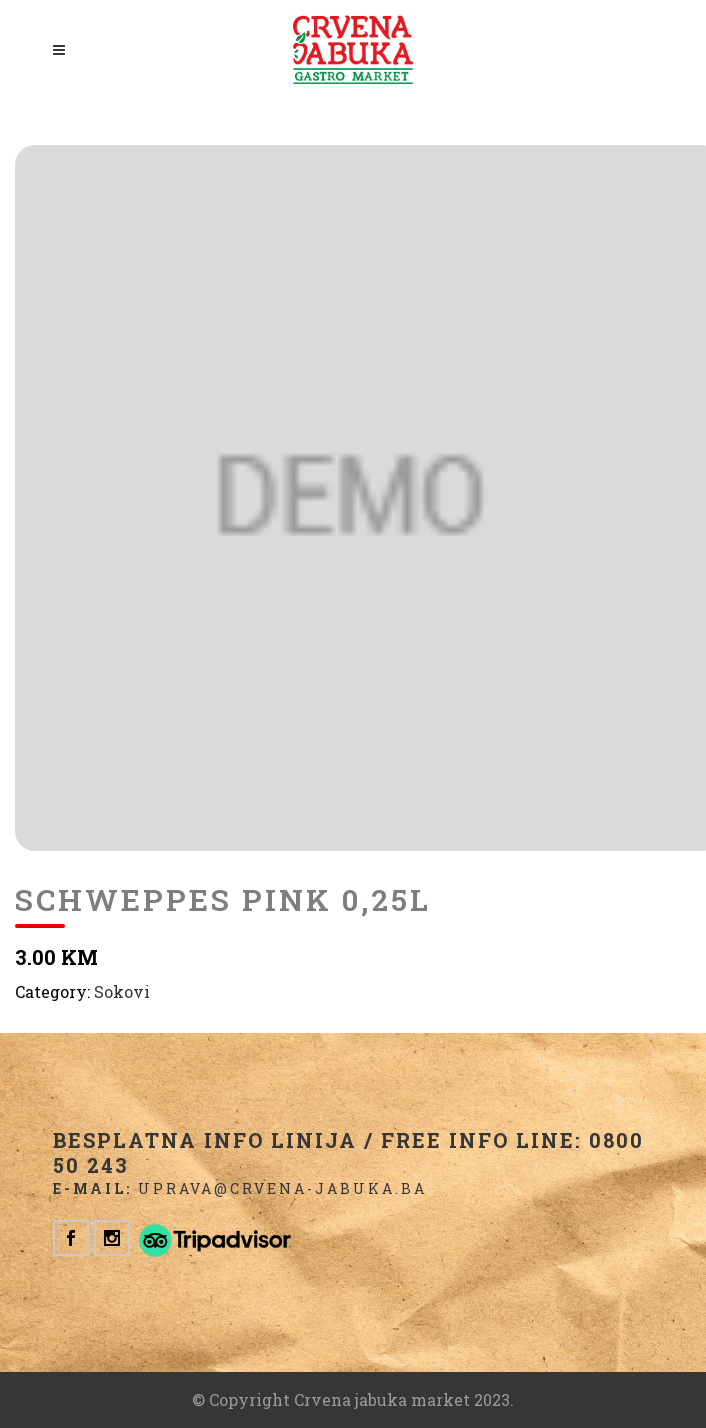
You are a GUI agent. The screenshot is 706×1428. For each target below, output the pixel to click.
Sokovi (122, 991)
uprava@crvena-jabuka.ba (282, 1188)
